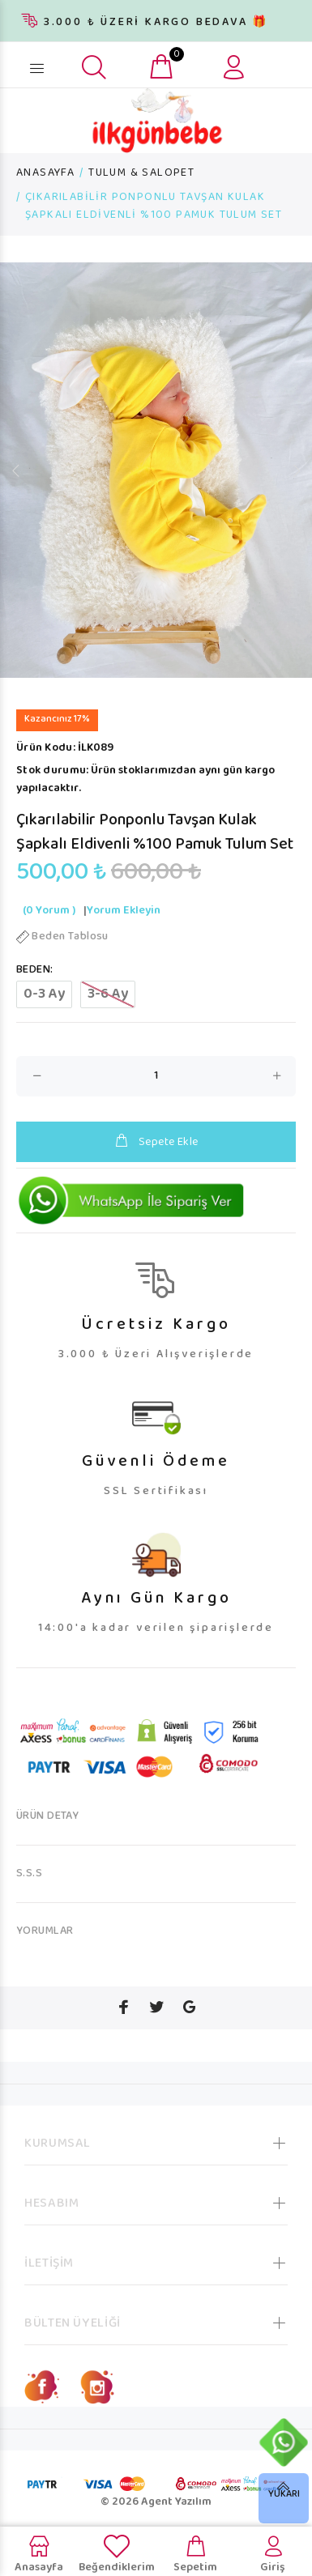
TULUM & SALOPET (141, 173)
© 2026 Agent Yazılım (156, 2502)
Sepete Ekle (155, 1142)
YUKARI (284, 2494)
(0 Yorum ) (49, 911)
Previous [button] (15, 470)
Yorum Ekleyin (123, 911)
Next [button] (296, 470)
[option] (156, 470)
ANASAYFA (45, 173)
